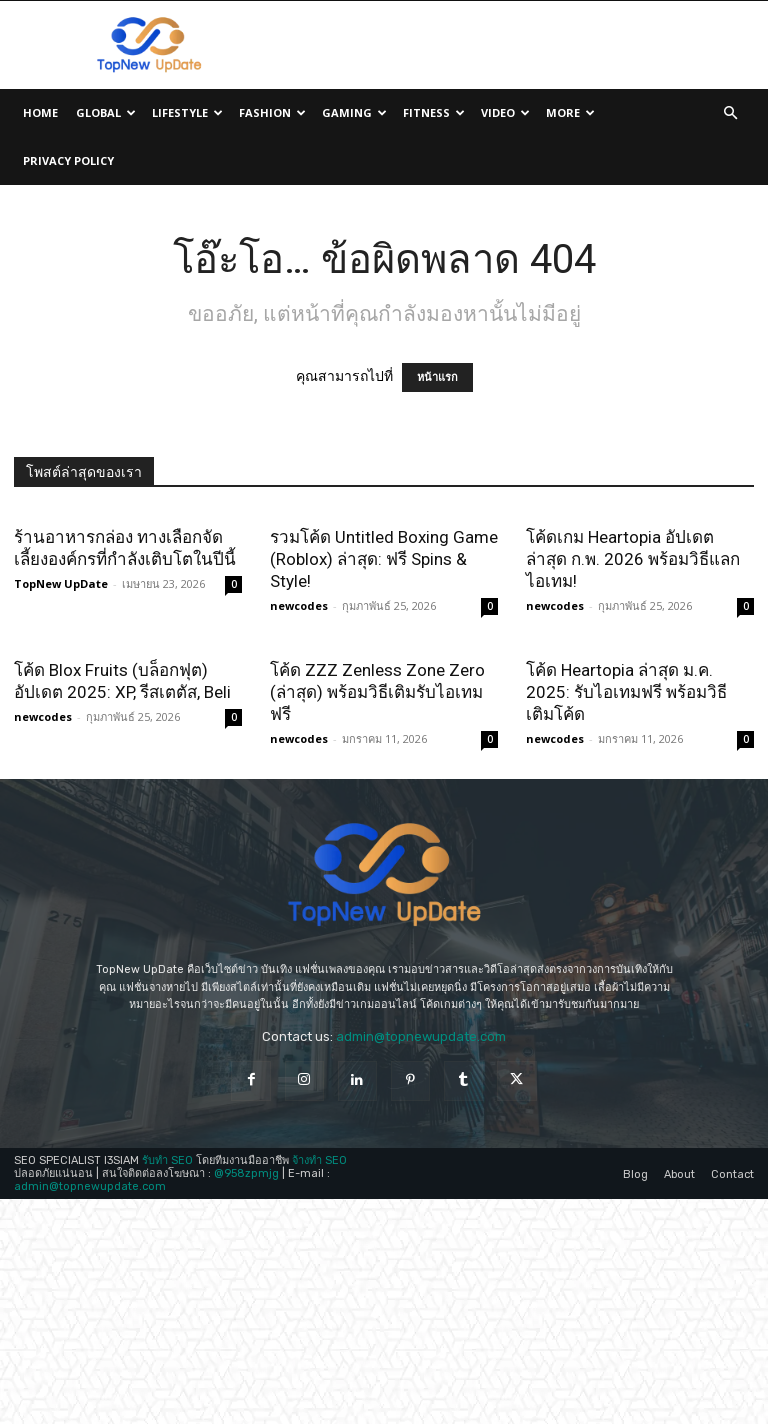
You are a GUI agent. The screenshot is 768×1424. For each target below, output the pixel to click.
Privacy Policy (68, 160)
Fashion (272, 112)
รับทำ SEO (167, 1272)
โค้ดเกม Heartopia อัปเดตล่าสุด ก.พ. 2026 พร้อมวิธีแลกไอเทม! (633, 559)
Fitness (434, 112)
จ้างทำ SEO (319, 1272)
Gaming (354, 112)
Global (106, 112)
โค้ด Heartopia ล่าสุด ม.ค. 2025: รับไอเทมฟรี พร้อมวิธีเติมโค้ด (626, 805)
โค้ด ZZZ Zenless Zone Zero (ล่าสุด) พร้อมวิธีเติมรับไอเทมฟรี (377, 692)
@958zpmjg (246, 1285)
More (570, 112)
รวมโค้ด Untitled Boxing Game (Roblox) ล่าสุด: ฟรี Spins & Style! (384, 559)
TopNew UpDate (61, 583)
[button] (730, 113)
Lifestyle (187, 112)
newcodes (299, 605)
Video (505, 112)
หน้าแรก (437, 377)
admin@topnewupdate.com (421, 1148)
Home (40, 112)
